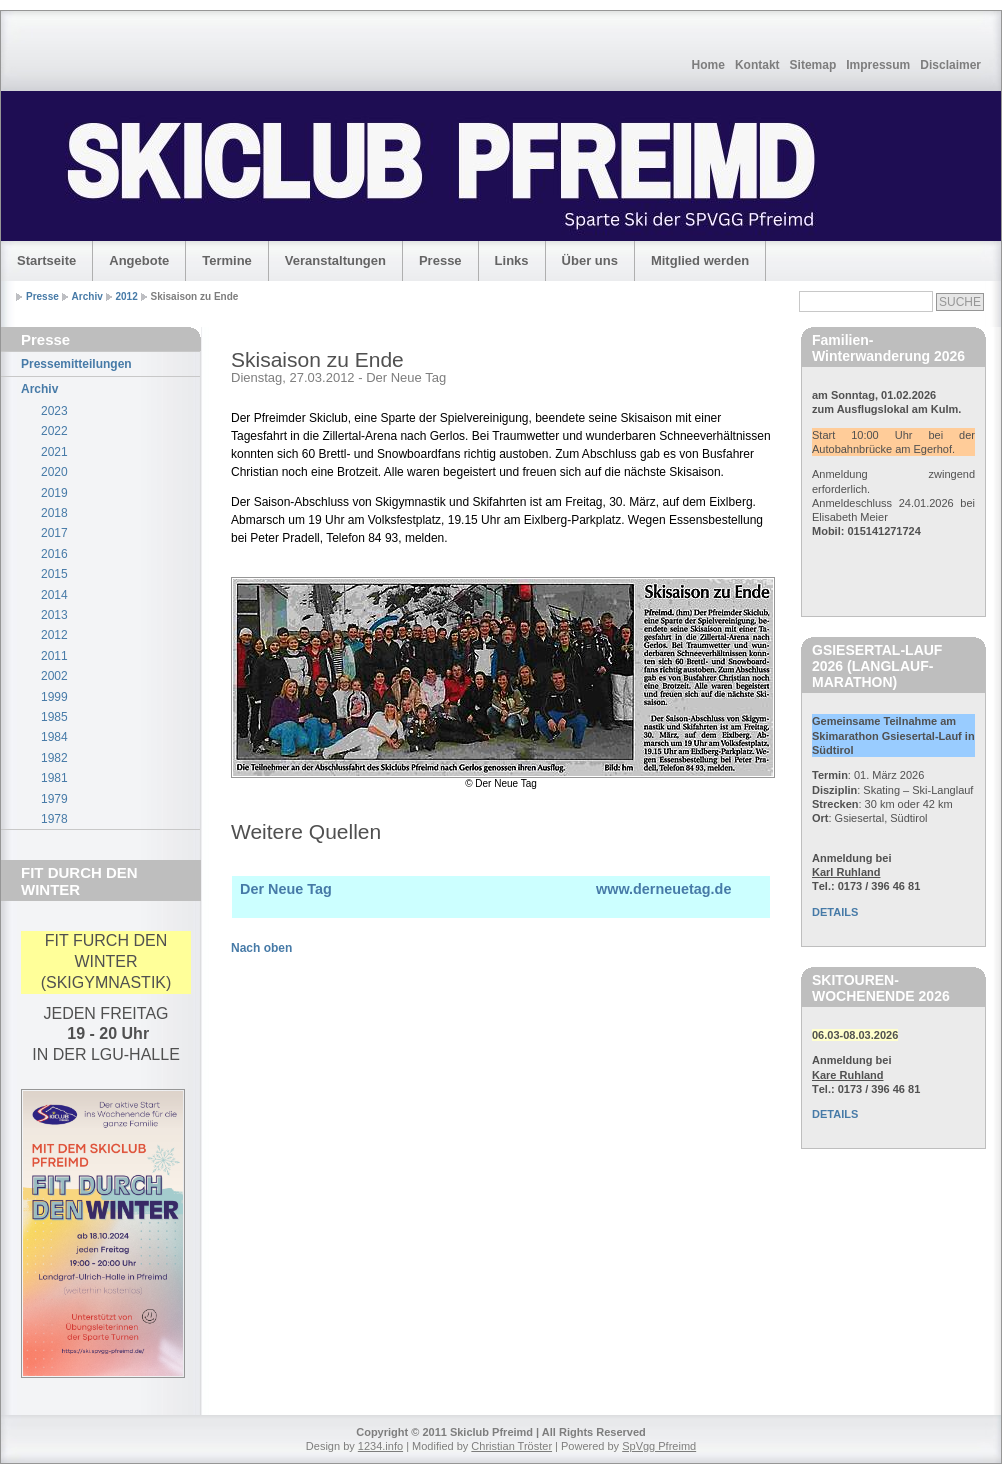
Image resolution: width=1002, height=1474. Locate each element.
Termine (227, 260)
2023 (54, 411)
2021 (54, 452)
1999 (54, 697)
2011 (54, 656)
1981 (54, 778)
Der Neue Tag (286, 889)
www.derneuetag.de (663, 889)
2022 (54, 431)
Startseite (46, 260)
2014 (54, 595)
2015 (54, 574)
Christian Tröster (511, 1446)
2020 (54, 472)
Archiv (87, 296)
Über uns (590, 260)
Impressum (878, 65)
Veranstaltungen (335, 260)
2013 (54, 615)
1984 (54, 737)
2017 (54, 533)
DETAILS (835, 912)
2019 (54, 493)
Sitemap (813, 65)
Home (708, 65)
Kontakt (757, 65)
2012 (127, 296)
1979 (54, 799)
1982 (54, 758)
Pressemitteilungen (76, 364)
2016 (54, 554)
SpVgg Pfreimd (659, 1446)
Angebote (139, 260)
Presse (440, 260)
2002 (54, 676)
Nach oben (261, 948)
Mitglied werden (700, 260)
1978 (54, 819)
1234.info (380, 1446)
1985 (54, 717)
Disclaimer (950, 65)
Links (512, 260)
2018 (54, 513)
